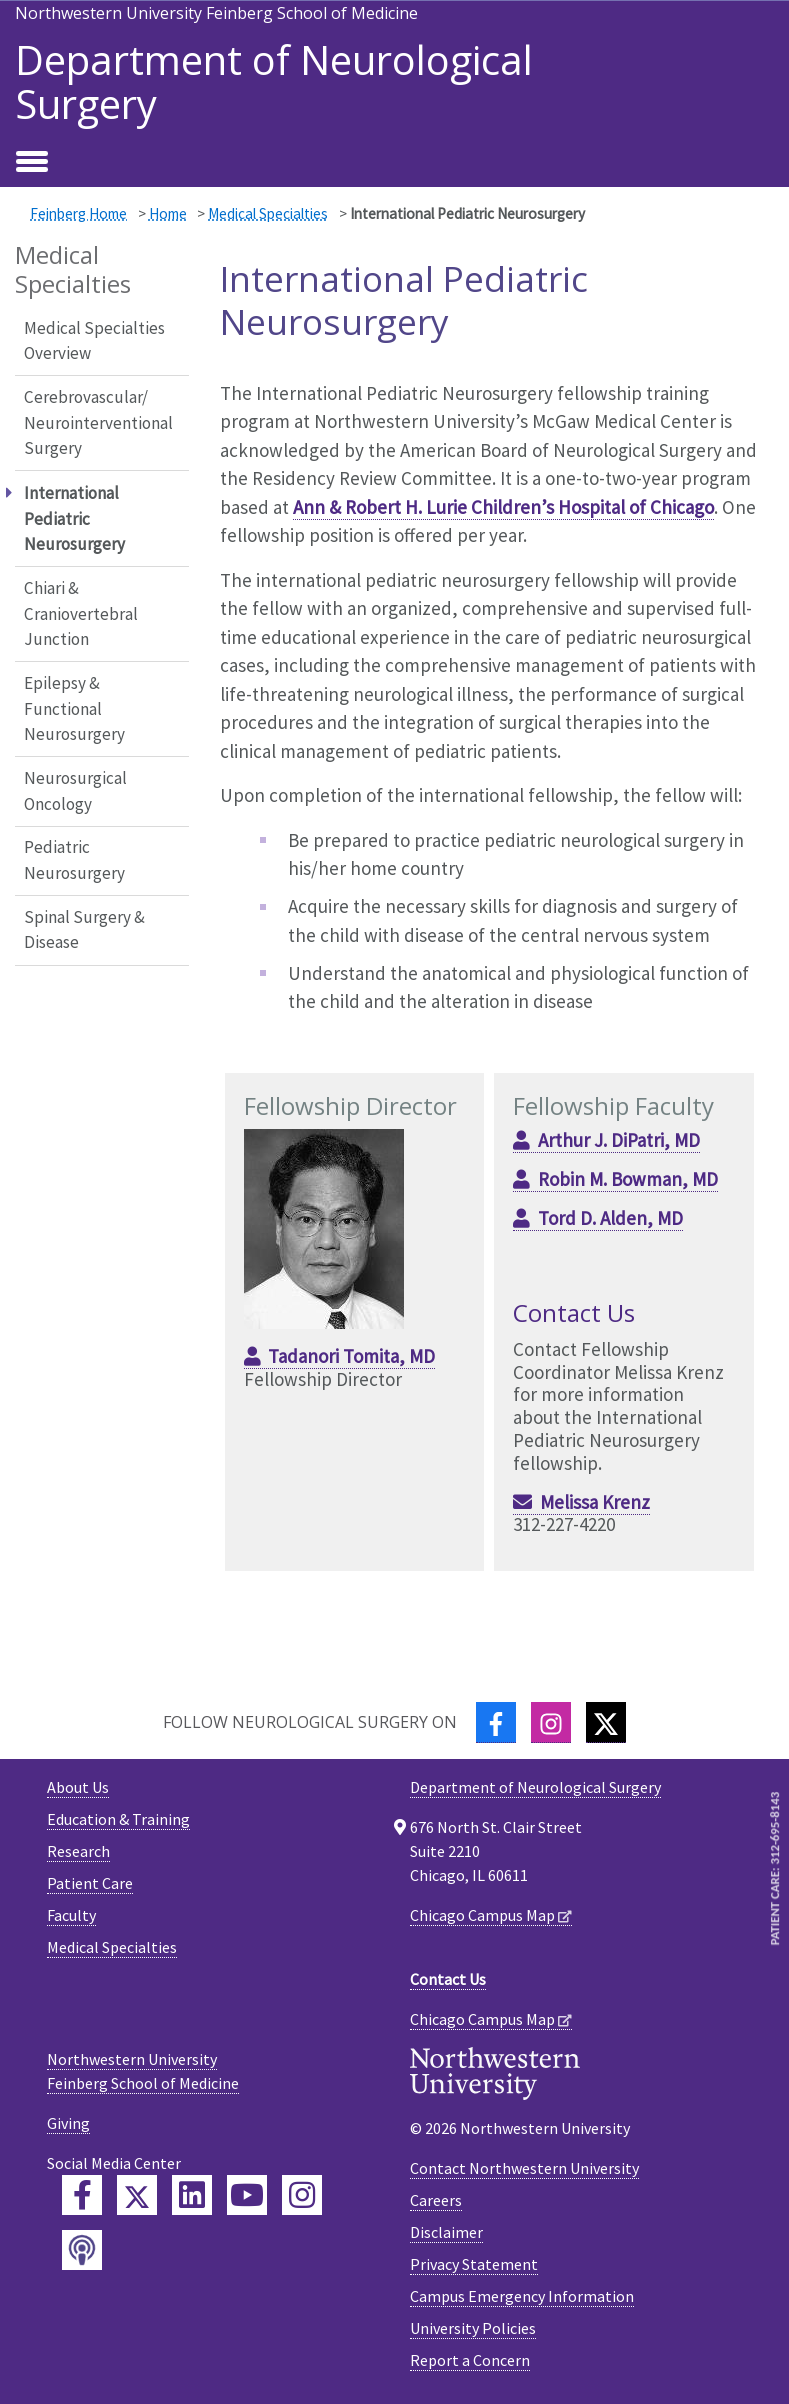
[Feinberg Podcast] (82, 2250)
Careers (436, 2200)
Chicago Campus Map (482, 1915)
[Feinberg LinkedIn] (192, 2195)
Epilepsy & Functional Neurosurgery (74, 708)
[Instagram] (551, 1722)
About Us (78, 1787)
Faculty (71, 1915)
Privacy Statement (474, 2264)
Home (168, 213)
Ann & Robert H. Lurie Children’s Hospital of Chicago (503, 507)
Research (78, 1851)
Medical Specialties (268, 213)
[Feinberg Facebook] (82, 2195)
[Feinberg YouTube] (247, 2195)
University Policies (473, 2328)
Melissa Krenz (595, 1502)
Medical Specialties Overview (94, 341)
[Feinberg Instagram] (302, 2195)
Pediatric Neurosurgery (74, 860)
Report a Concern (470, 2360)
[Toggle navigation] (32, 163)
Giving (68, 2123)
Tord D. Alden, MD (610, 1218)
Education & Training (118, 1819)
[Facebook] (496, 1722)
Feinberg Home (78, 213)
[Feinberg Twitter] (137, 2195)
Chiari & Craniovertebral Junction (81, 613)
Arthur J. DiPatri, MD (619, 1140)
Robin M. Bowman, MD (628, 1179)
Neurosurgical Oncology (75, 791)
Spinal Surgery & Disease (84, 930)
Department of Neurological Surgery (274, 82)
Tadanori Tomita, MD (351, 1356)
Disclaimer (446, 2232)
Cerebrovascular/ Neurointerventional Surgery (98, 422)
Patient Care (90, 1883)
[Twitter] (606, 1722)
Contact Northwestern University (524, 2168)
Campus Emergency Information (522, 2296)
